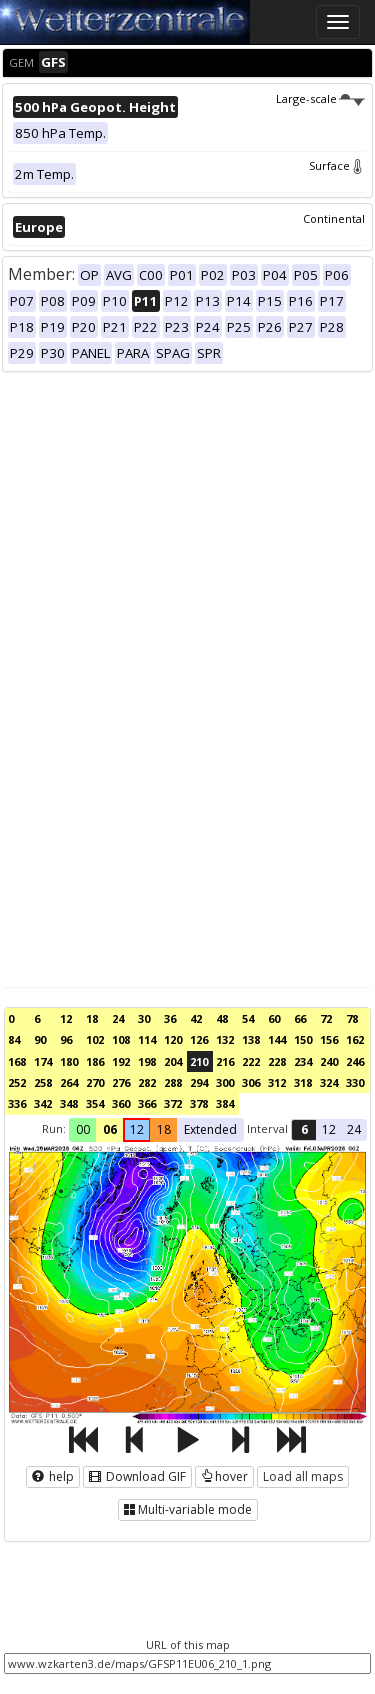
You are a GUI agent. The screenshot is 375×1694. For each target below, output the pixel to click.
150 (303, 1039)
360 (121, 1103)
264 (69, 1082)
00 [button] (83, 1129)
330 (355, 1082)
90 (40, 1039)
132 (225, 1039)
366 (147, 1103)
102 (95, 1039)
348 (69, 1103)
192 (121, 1061)
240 (329, 1061)
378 (199, 1103)
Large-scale (320, 98)
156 (329, 1039)
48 (222, 1018)
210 (199, 1061)
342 (43, 1103)
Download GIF (137, 1476)
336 (17, 1103)
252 (17, 1082)
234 (303, 1061)
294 (199, 1082)
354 (95, 1103)
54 (248, 1018)
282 (147, 1082)
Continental (334, 218)
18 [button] (164, 1129)
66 (300, 1018)
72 (326, 1018)
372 (173, 1103)
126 (199, 1039)
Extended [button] (210, 1129)
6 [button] (304, 1129)
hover (224, 1476)
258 (43, 1082)
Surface (337, 165)
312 (277, 1082)
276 (121, 1082)
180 (69, 1061)
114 (147, 1039)
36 (170, 1018)
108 (121, 1039)
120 (173, 1039)
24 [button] (354, 1129)
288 (173, 1082)
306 (251, 1082)
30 (144, 1018)
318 (303, 1082)
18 (92, 1018)
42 (196, 1018)
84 (14, 1039)
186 (95, 1061)
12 (66, 1018)
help (53, 1476)
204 (173, 1061)
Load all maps (303, 1476)
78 (352, 1018)
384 (225, 1103)
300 (225, 1082)
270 (95, 1082)
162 (355, 1039)
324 (329, 1082)
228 (277, 1061)
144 (277, 1039)
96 (66, 1039)
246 (355, 1061)
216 (225, 1061)
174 (43, 1061)
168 (17, 1061)
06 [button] (110, 1129)
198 (147, 1061)
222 (251, 1061)
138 (251, 1039)
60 (274, 1018)
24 (118, 1018)
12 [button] (137, 1129)
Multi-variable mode (188, 1509)
